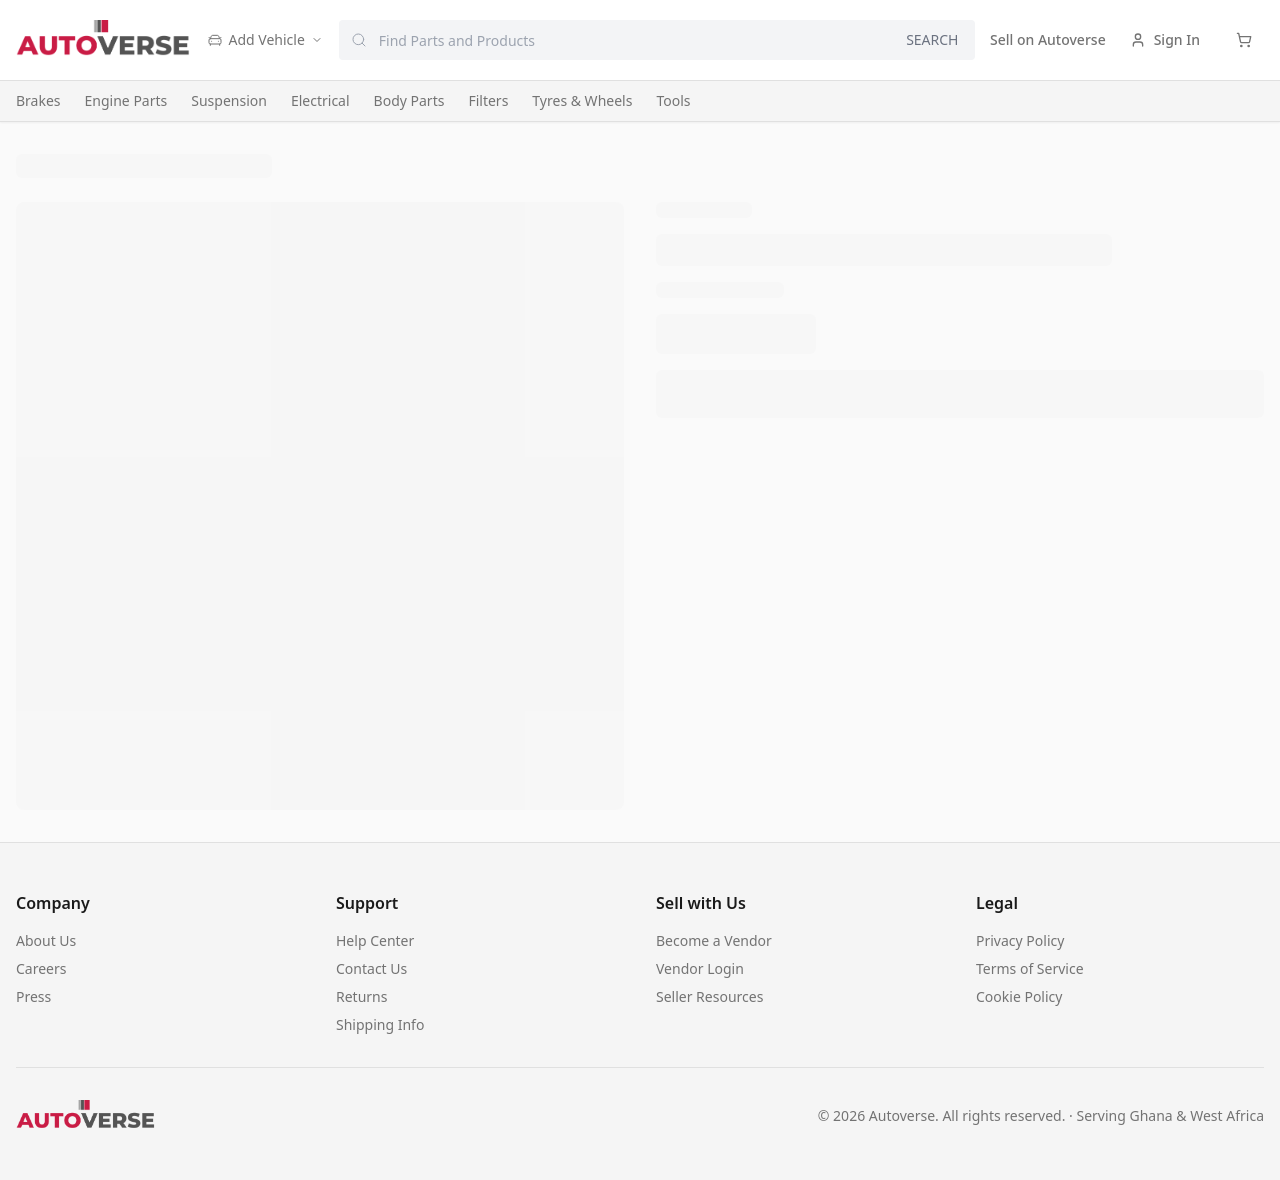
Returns (361, 996)
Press (33, 996)
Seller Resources (709, 996)
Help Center (375, 940)
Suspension (229, 100)
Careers (41, 968)
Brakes (38, 100)
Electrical (320, 100)
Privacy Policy (1020, 940)
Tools (673, 100)
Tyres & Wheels (582, 100)
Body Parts (409, 100)
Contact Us (371, 968)
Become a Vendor (714, 940)
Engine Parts (126, 100)
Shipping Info (380, 1024)
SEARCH (932, 39)
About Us (46, 940)
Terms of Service (1030, 968)
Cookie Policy (1019, 996)
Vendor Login (700, 968)
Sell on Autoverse (1048, 39)
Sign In (1165, 39)
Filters (488, 100)
